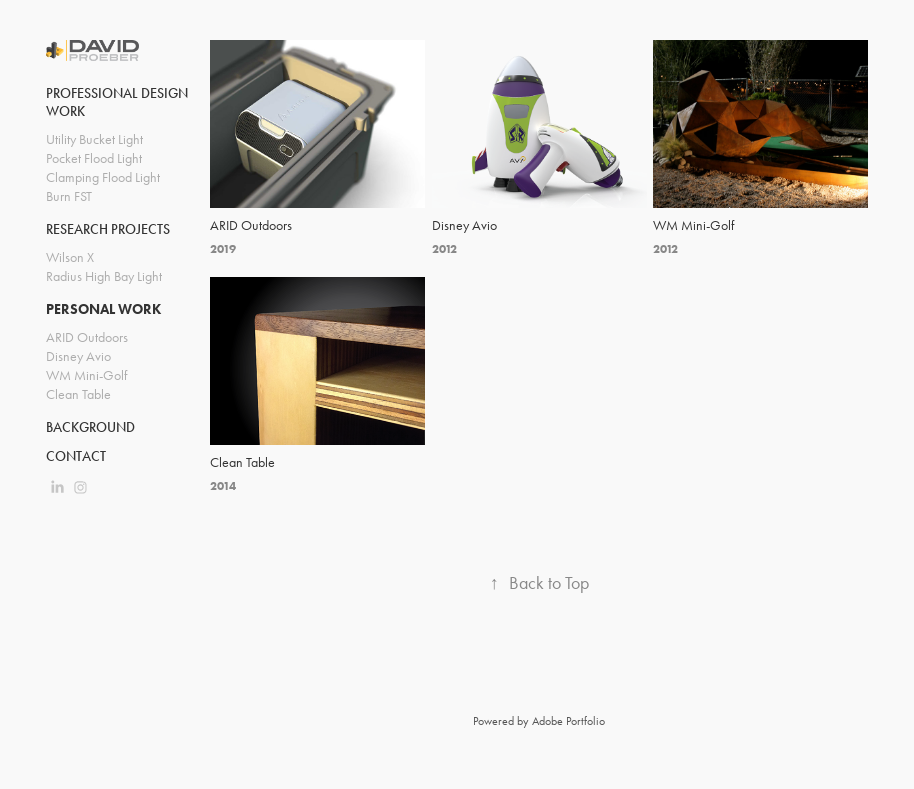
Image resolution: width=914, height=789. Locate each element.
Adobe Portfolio (568, 721)
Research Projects (108, 229)
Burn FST (69, 196)
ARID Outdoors (87, 337)
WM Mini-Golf (86, 375)
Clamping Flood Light (103, 177)
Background (90, 427)
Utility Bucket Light (94, 139)
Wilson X (70, 257)
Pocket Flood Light (94, 158)
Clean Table (78, 394)
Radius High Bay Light (104, 276)
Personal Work (103, 309)
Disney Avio (78, 356)
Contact (76, 456)
